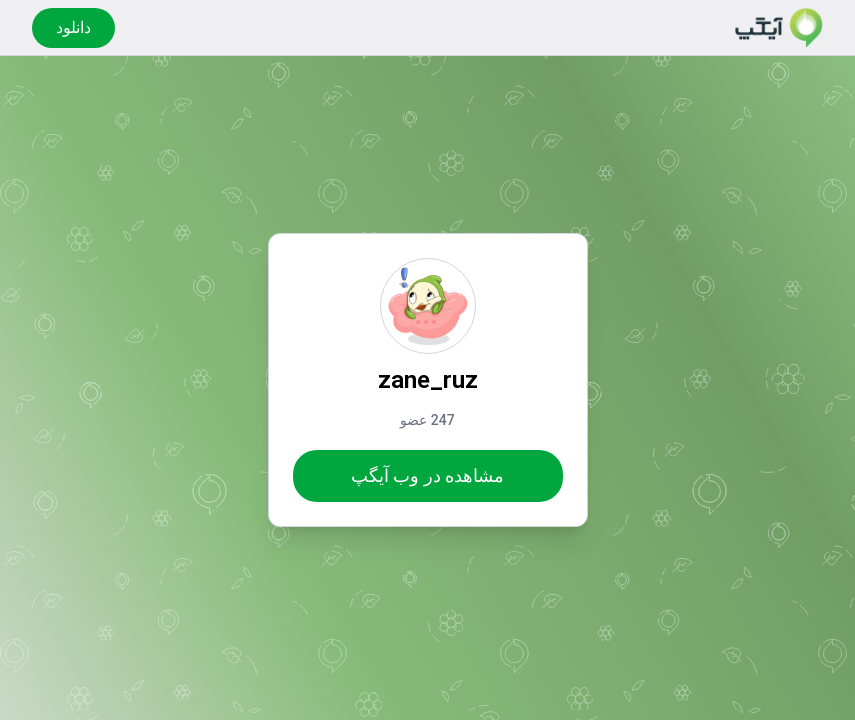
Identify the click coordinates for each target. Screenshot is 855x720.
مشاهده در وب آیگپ (427, 475)
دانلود (73, 27)
